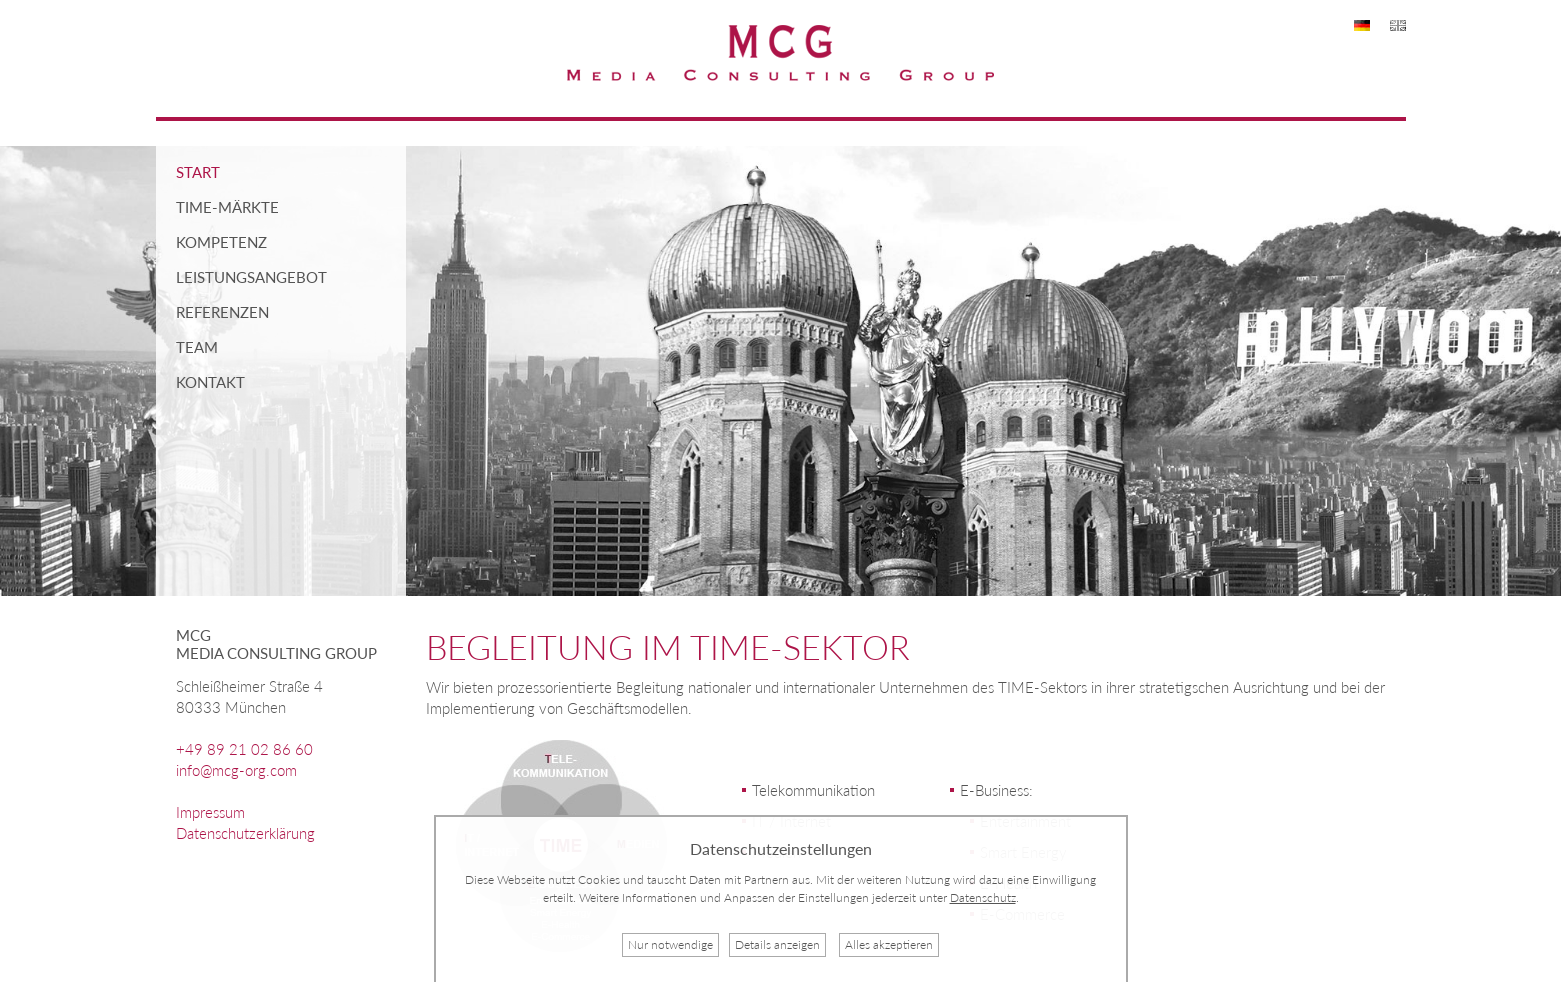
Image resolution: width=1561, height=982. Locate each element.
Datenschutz (983, 897)
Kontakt (210, 382)
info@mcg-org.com (236, 770)
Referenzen (222, 312)
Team (197, 347)
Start (198, 172)
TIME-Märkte (227, 207)
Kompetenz (221, 242)
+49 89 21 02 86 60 (244, 749)
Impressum (210, 812)
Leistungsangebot (251, 277)
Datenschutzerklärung (245, 833)
